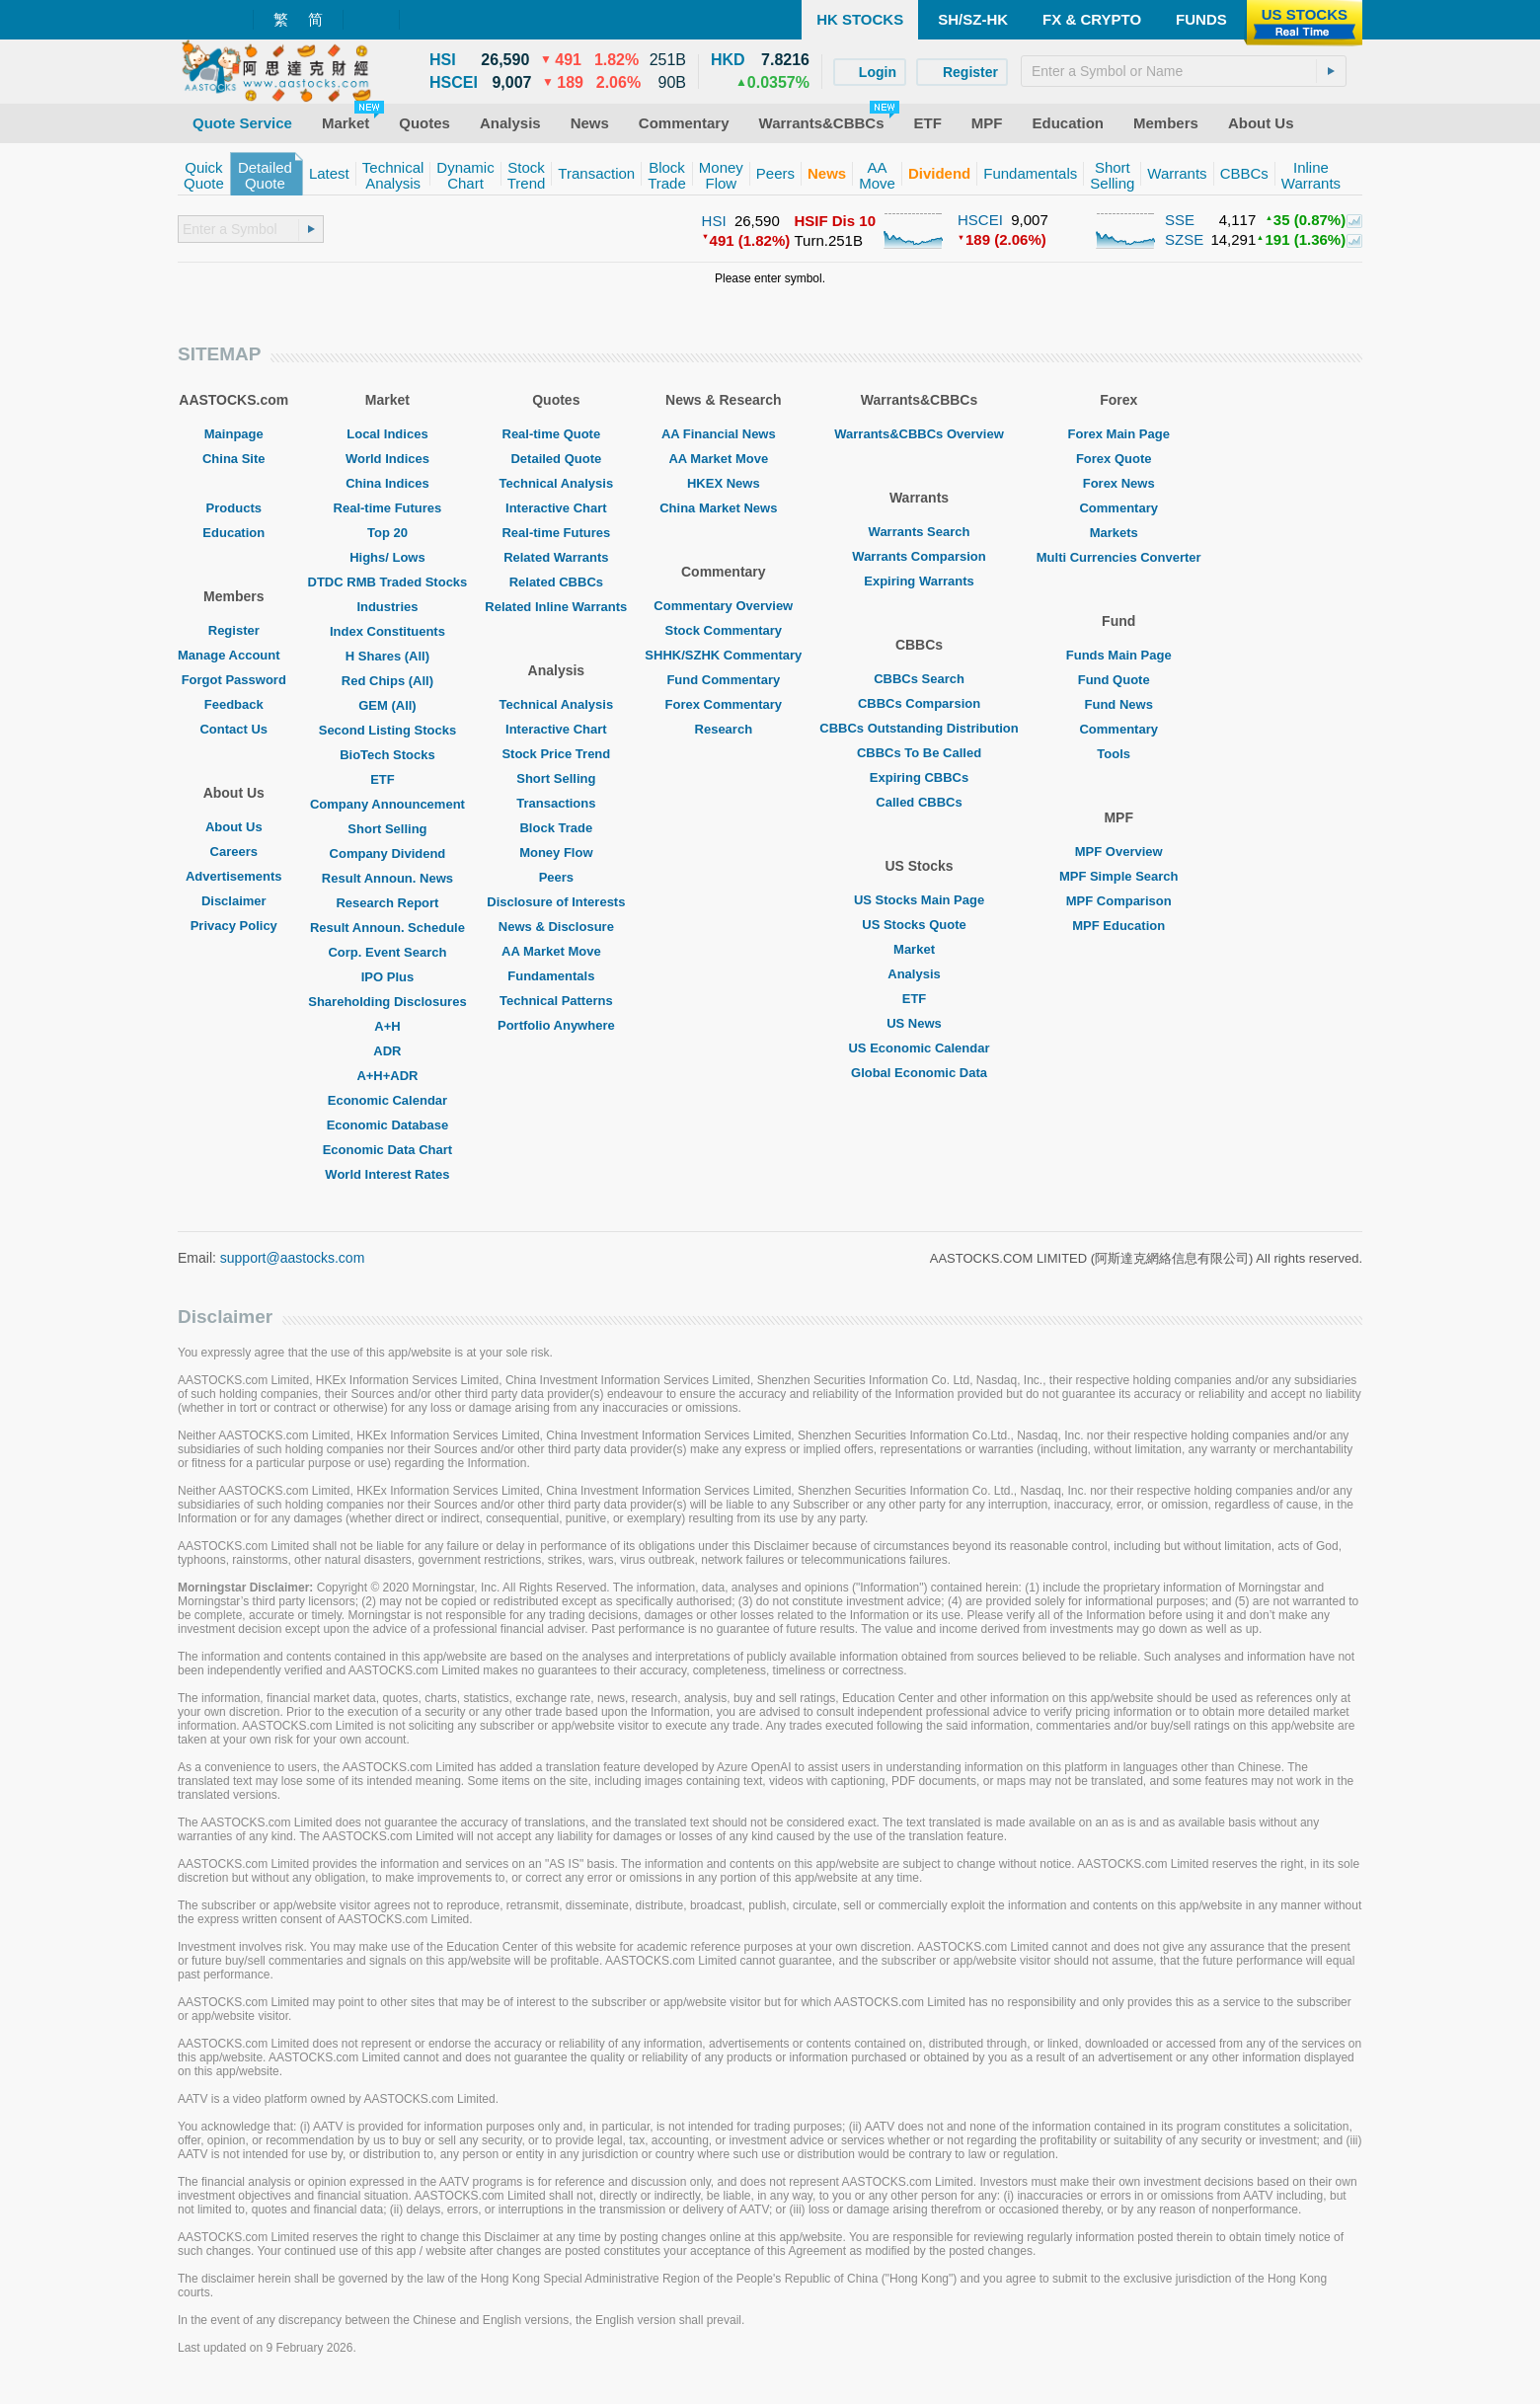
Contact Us (233, 729)
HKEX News (723, 483)
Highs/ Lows (387, 557)
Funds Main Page (1119, 655)
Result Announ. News (387, 878)
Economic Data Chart (387, 1149)
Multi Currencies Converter (1119, 557)
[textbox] (1184, 71)
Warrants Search (919, 531)
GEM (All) (387, 705)
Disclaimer (234, 900)
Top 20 (387, 532)
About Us (234, 826)
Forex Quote (1119, 458)
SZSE (1184, 239)
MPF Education (1118, 925)
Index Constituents (387, 631)
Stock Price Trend (555, 753)
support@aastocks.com (292, 1258)
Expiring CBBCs (919, 777)
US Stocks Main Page (919, 899)
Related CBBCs (556, 582)
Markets (1119, 532)
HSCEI (980, 219)
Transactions (555, 803)
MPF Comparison (1119, 900)
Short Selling (386, 828)
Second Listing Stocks (387, 730)
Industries (387, 606)
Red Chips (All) (387, 680)
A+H (387, 1026)
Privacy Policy (234, 925)
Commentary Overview (723, 605)
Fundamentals (555, 976)
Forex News (1119, 483)
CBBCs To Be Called (919, 752)
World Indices (387, 458)
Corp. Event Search (387, 952)
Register (234, 630)
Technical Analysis (557, 483)
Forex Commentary (723, 704)
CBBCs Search (919, 678)
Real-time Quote (556, 434)
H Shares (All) (387, 656)
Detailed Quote (555, 458)
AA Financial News (723, 434)
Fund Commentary (723, 679)
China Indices (387, 483)
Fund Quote (1119, 679)
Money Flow (555, 852)
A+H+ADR (387, 1075)
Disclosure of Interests (556, 901)
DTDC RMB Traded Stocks (388, 582)
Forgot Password (234, 679)
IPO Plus (387, 976)
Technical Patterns (556, 1000)
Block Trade (555, 827)
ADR (387, 1051)
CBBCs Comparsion (919, 703)
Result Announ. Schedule (387, 927)
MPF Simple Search (1119, 876)
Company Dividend (388, 853)
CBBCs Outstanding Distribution (919, 728)
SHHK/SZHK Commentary (723, 655)
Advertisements (234, 876)
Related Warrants (555, 557)
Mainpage (234, 434)
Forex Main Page (1119, 434)
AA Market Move (556, 951)
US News (919, 1023)
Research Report (387, 902)
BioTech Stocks (387, 754)
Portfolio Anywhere (556, 1025)
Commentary (1118, 508)
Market (919, 949)
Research (724, 729)
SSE (1179, 219)
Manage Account (234, 655)
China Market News (723, 508)
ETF (387, 779)
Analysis (918, 974)
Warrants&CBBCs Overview (918, 434)
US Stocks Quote (918, 924)
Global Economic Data (919, 1072)
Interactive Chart (556, 508)
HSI (714, 220)
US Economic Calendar (918, 1048)
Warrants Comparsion (918, 556)
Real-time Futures (388, 508)
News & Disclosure (556, 926)
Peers (556, 877)
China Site (234, 458)
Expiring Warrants (918, 581)
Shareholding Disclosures (387, 1001)
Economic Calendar (387, 1100)
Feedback (234, 704)
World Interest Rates (387, 1174)
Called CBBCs (919, 802)
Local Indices (386, 434)
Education (233, 532)
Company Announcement (387, 804)
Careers (234, 851)
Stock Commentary (723, 630)
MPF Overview (1119, 851)
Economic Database (388, 1125)
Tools (1118, 753)
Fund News (1119, 704)
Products (234, 508)
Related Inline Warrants (556, 606)
